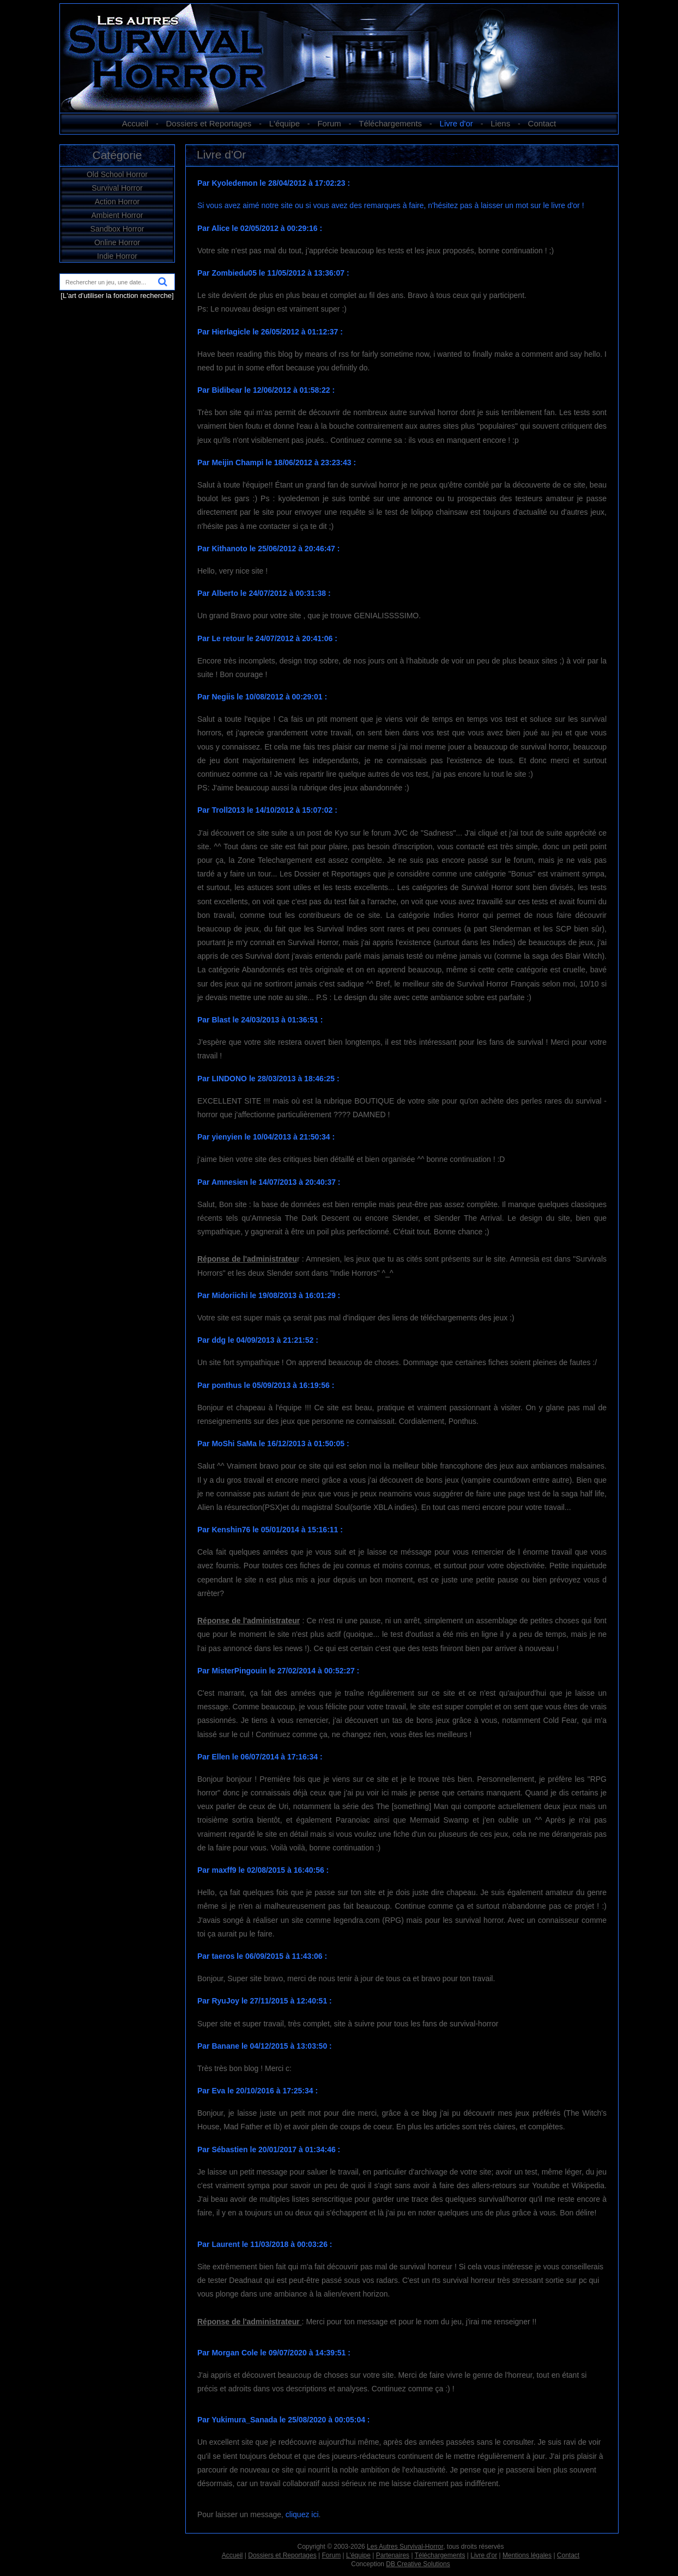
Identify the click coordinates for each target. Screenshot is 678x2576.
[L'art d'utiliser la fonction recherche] (116, 295)
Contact (542, 123)
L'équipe (284, 123)
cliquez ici (302, 2514)
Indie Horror (117, 256)
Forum (329, 123)
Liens (500, 123)
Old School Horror (117, 174)
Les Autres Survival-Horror (405, 2546)
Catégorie (117, 155)
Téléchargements (390, 123)
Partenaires (392, 2555)
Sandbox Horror (117, 228)
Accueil (135, 123)
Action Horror (117, 201)
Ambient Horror (117, 215)
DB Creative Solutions (418, 2564)
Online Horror (117, 242)
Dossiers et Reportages (209, 123)
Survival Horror (117, 188)
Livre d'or (456, 123)
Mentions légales (527, 2555)
